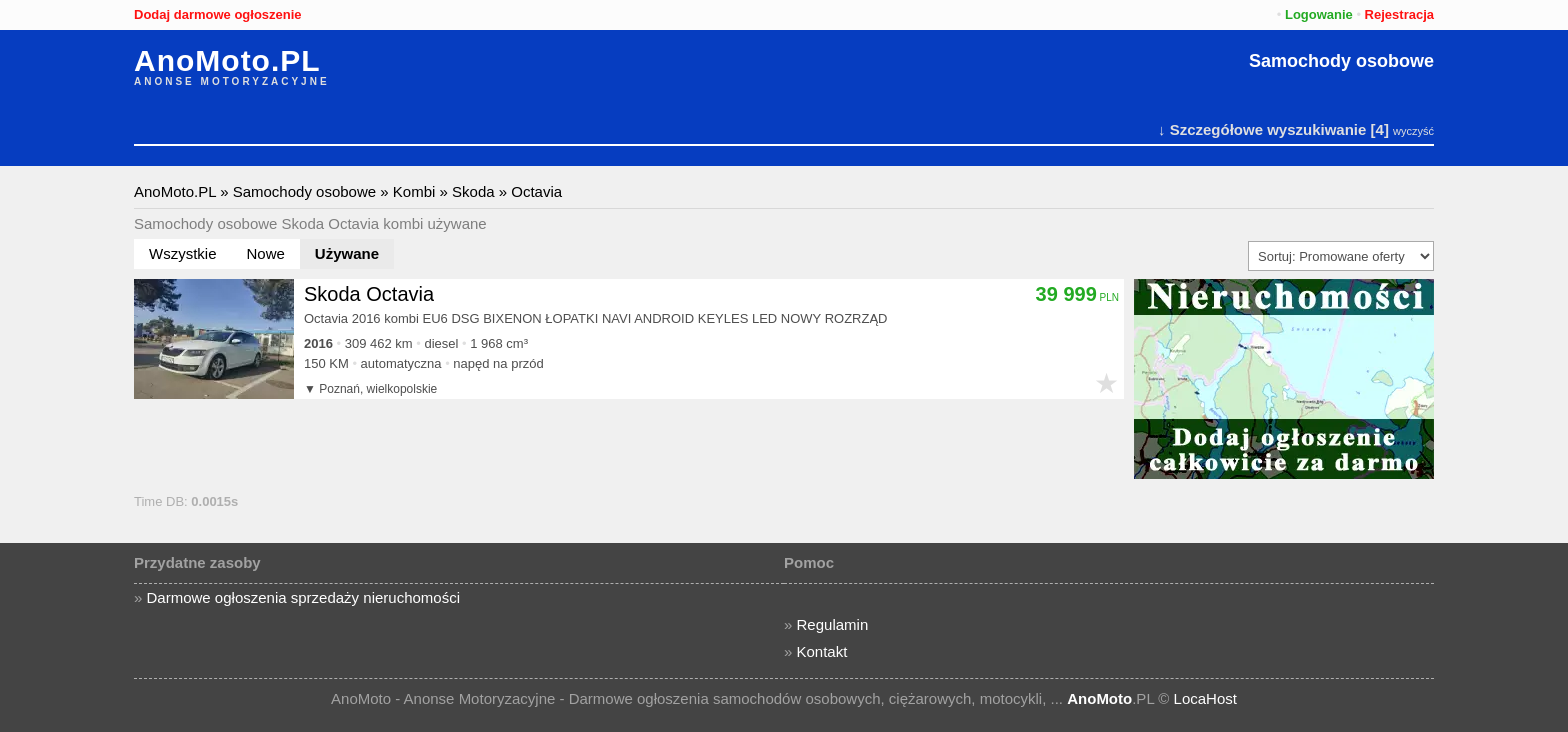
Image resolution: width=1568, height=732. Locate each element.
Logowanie (1319, 14)
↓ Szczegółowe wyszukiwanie (1262, 129)
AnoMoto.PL (227, 61)
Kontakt (822, 651)
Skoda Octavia (369, 294)
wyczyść (1413, 131)
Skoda (473, 191)
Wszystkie (183, 253)
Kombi (414, 191)
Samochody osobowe (1341, 61)
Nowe (266, 253)
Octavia (536, 191)
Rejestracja (1399, 14)
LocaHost (1205, 698)
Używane (347, 253)
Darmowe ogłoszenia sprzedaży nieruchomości (303, 597)
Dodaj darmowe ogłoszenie (218, 14)
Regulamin (833, 624)
